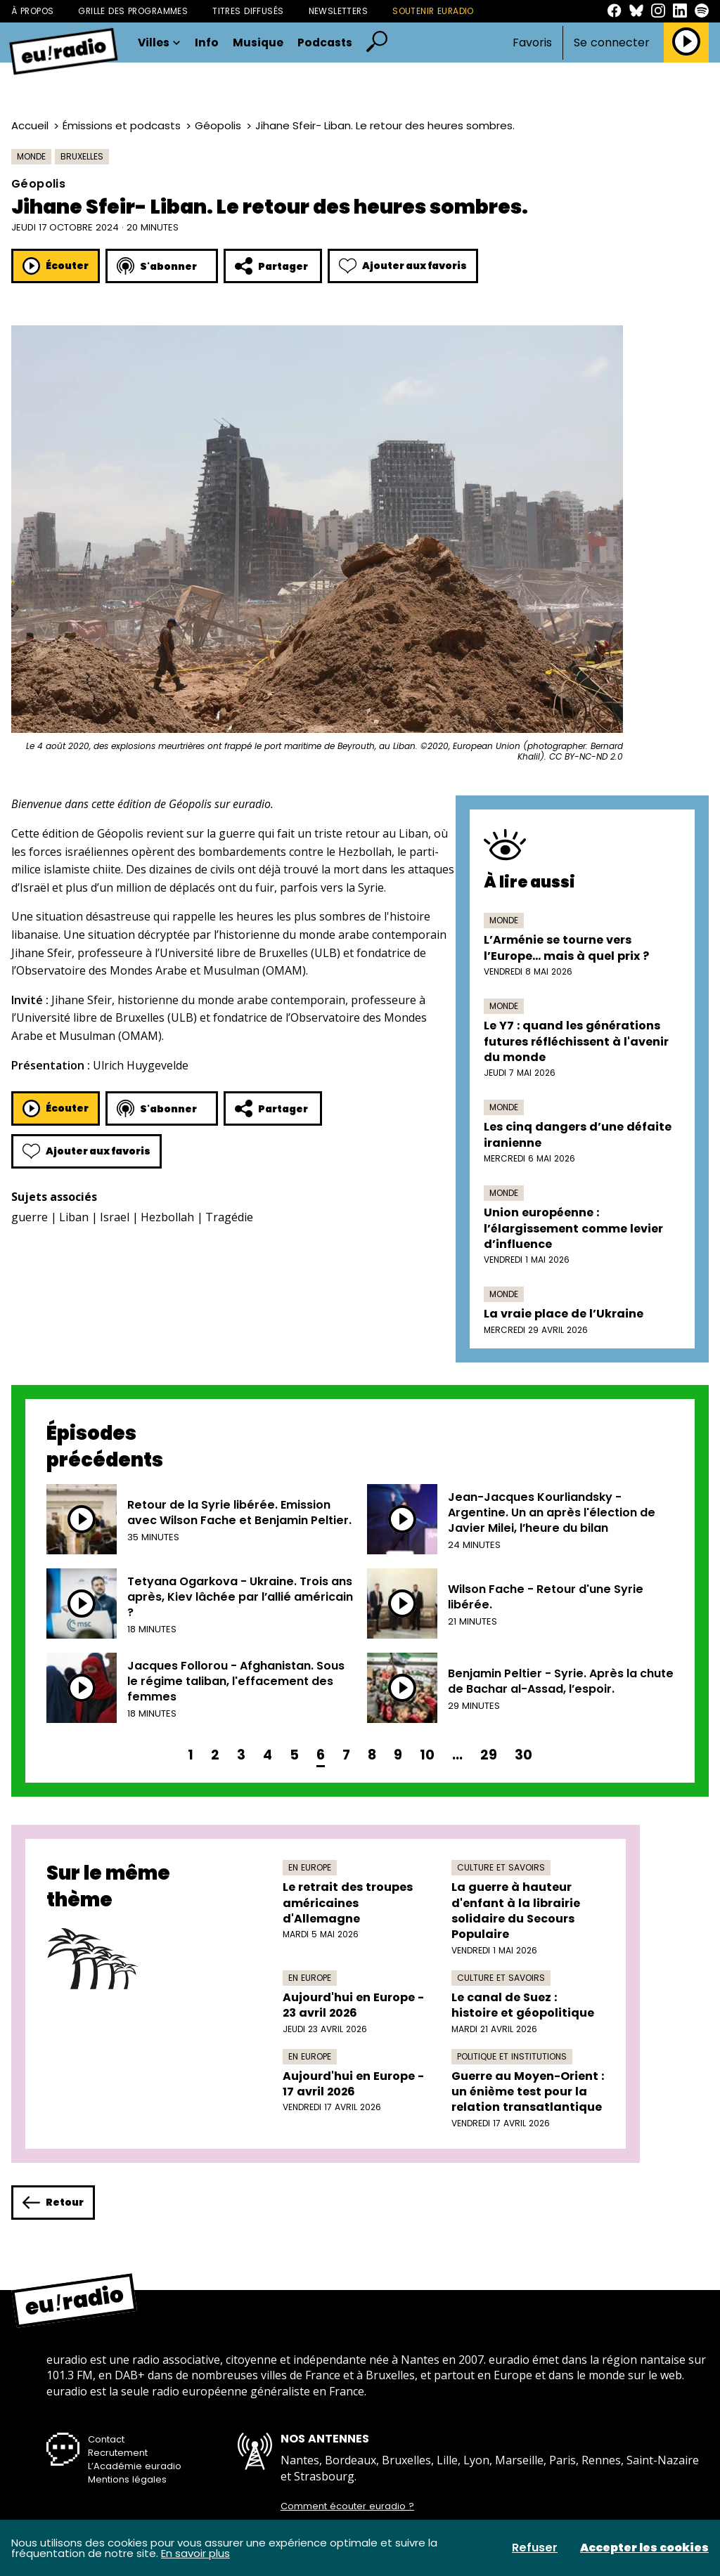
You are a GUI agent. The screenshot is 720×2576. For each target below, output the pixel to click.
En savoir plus (195, 2553)
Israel (114, 1217)
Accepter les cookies (644, 2548)
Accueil (30, 125)
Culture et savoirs (501, 1867)
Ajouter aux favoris (403, 266)
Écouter (55, 266)
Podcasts (324, 42)
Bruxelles (81, 156)
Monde (31, 156)
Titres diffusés (247, 11)
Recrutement (118, 2452)
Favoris (532, 42)
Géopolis (218, 125)
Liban (74, 1217)
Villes (159, 42)
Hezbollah (167, 1217)
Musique (258, 42)
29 (488, 1754)
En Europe (309, 1867)
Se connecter (612, 42)
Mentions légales (127, 2479)
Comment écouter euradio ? (347, 2506)
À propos (32, 11)
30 (523, 1754)
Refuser (535, 2548)
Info (207, 42)
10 (427, 1754)
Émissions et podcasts (122, 125)
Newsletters (338, 11)
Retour (53, 2202)
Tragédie (229, 1217)
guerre (29, 1217)
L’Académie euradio (134, 2466)
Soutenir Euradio (433, 11)
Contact (106, 2439)
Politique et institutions (512, 2056)
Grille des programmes (133, 11)
